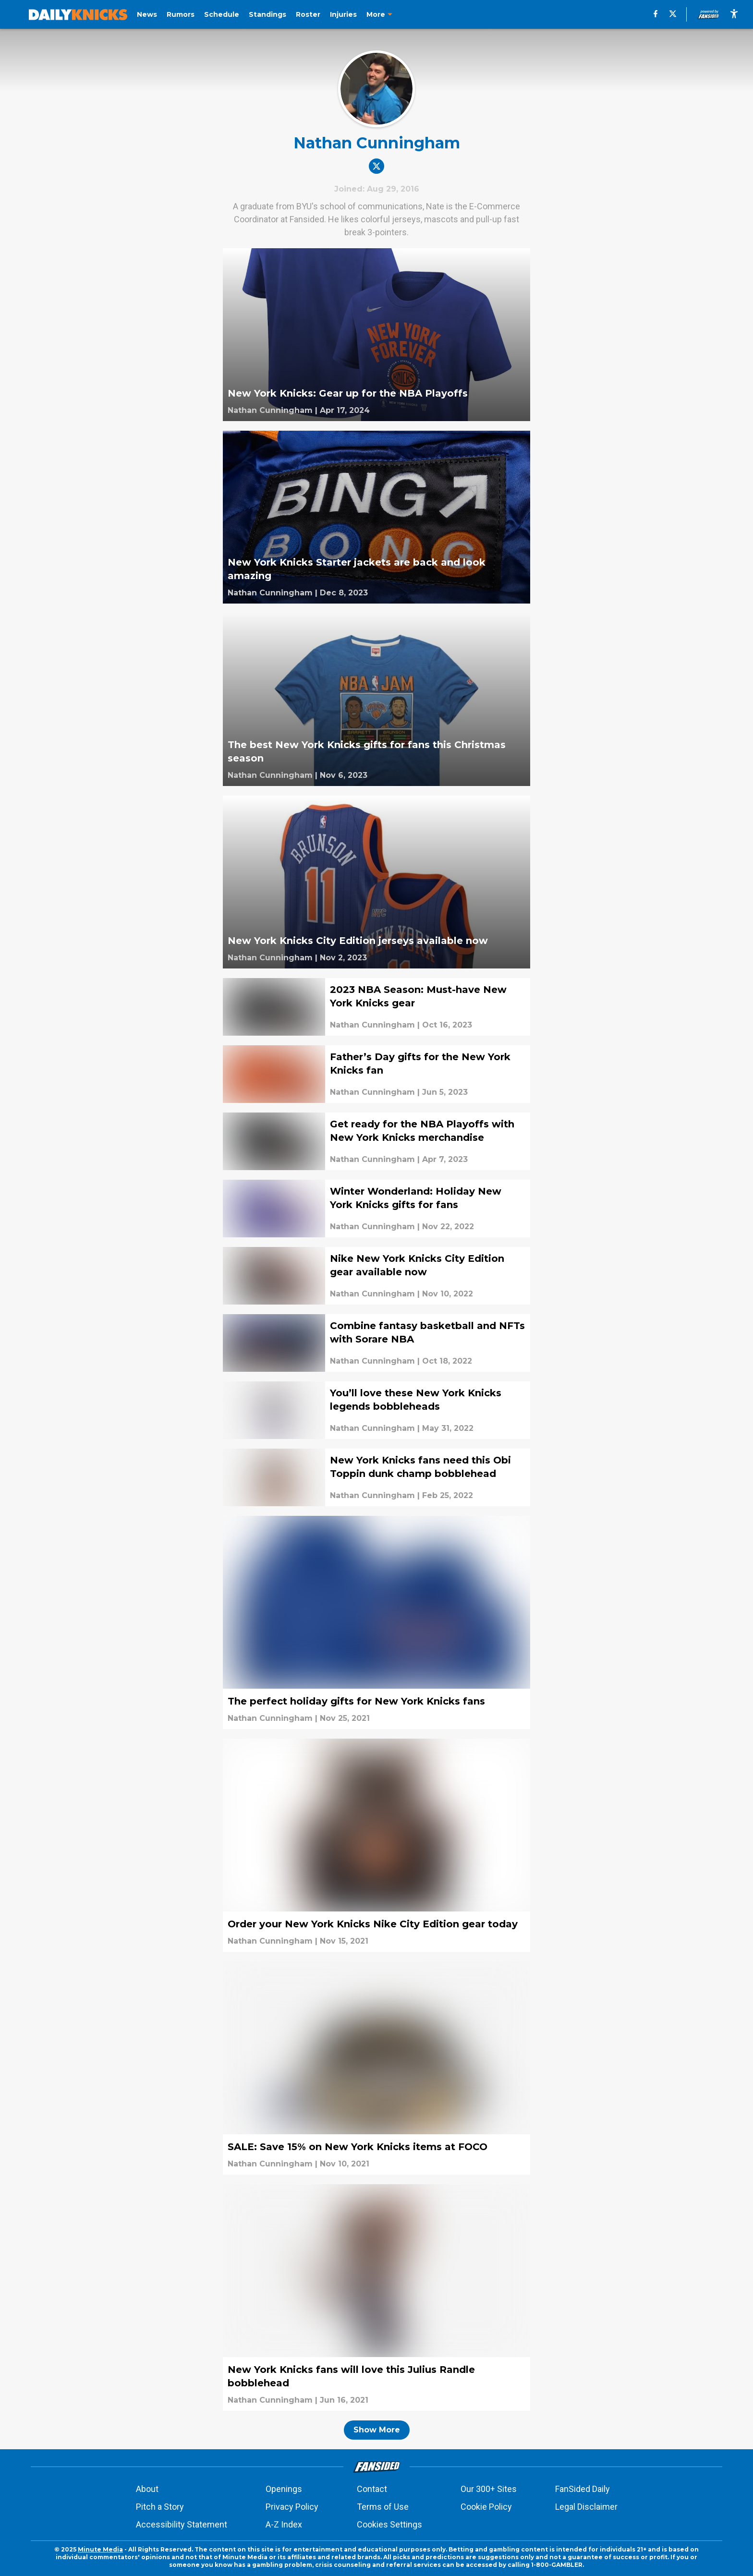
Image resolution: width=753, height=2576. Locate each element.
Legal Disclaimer (586, 2507)
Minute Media (100, 2549)
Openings (284, 2489)
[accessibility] (734, 14)
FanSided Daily (582, 2489)
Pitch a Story (160, 2507)
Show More (376, 2429)
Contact (372, 2489)
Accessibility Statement (181, 2524)
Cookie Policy (486, 2507)
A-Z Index (284, 2524)
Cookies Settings (389, 2524)
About (147, 2489)
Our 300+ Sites (489, 2489)
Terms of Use (383, 2507)
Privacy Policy (292, 2507)
